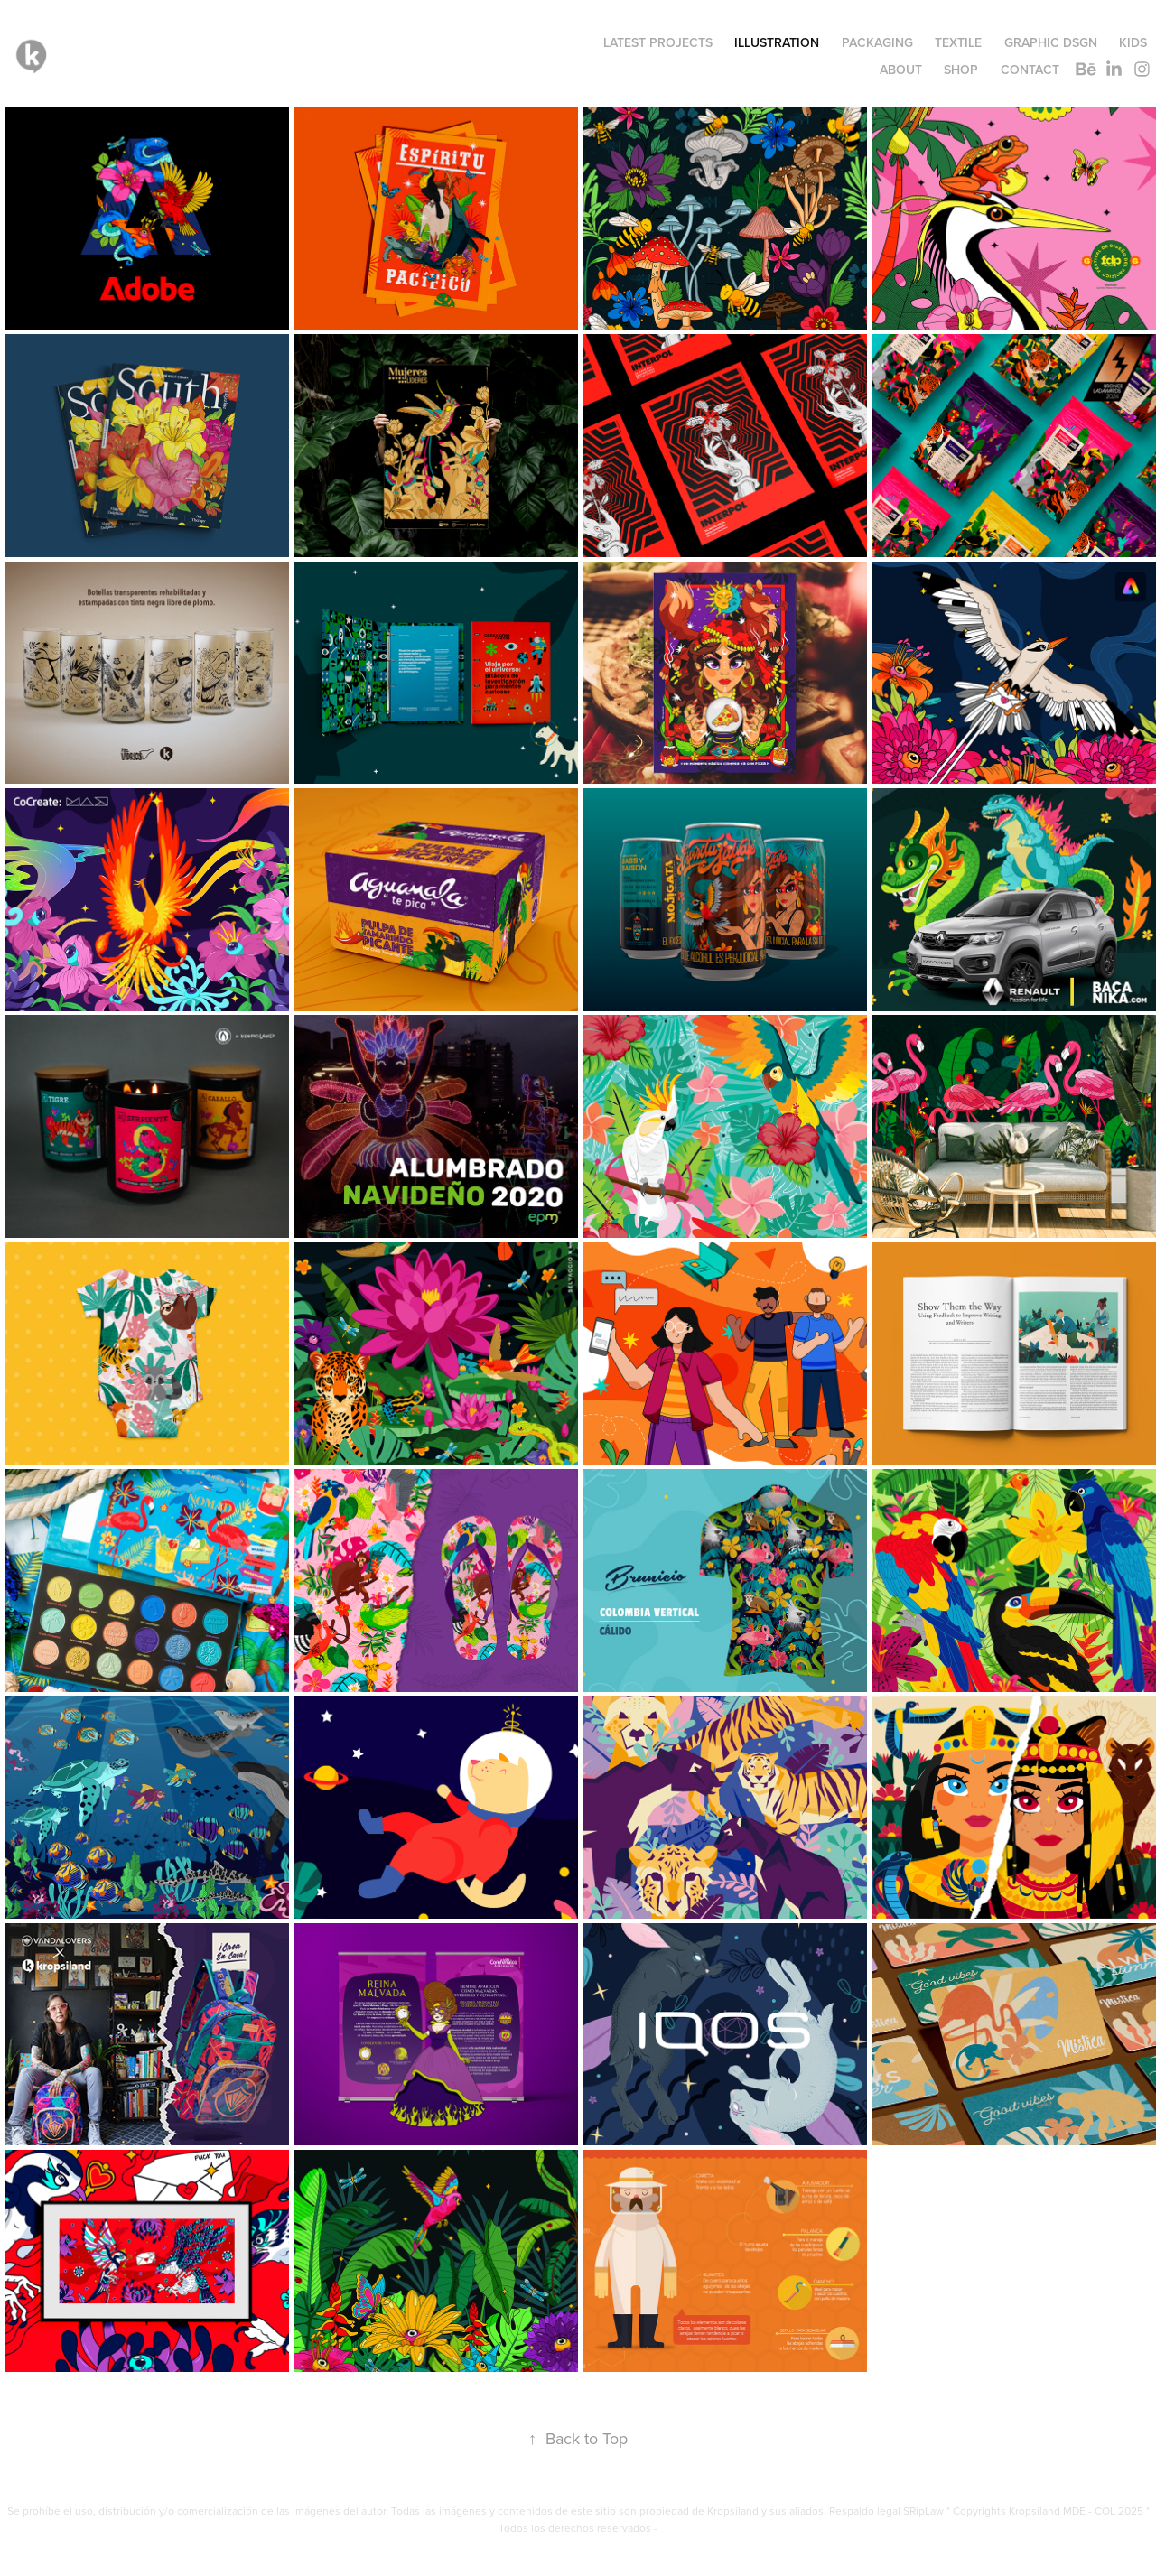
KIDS (1133, 42)
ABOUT (901, 69)
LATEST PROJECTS (658, 42)
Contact (1030, 69)
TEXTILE (958, 42)
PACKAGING (877, 42)
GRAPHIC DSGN (1050, 42)
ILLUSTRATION (776, 42)
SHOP (961, 69)
